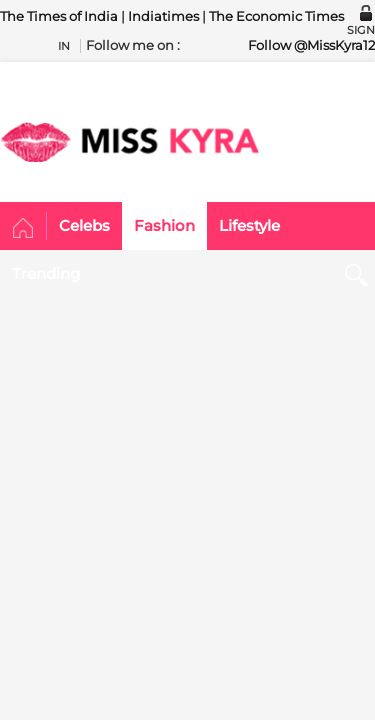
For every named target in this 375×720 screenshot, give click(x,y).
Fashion (164, 225)
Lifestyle (249, 225)
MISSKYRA (130, 142)
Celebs (84, 225)
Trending (46, 273)
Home (23, 229)
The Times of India (59, 16)
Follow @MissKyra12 (311, 45)
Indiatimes (163, 16)
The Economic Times (276, 16)
